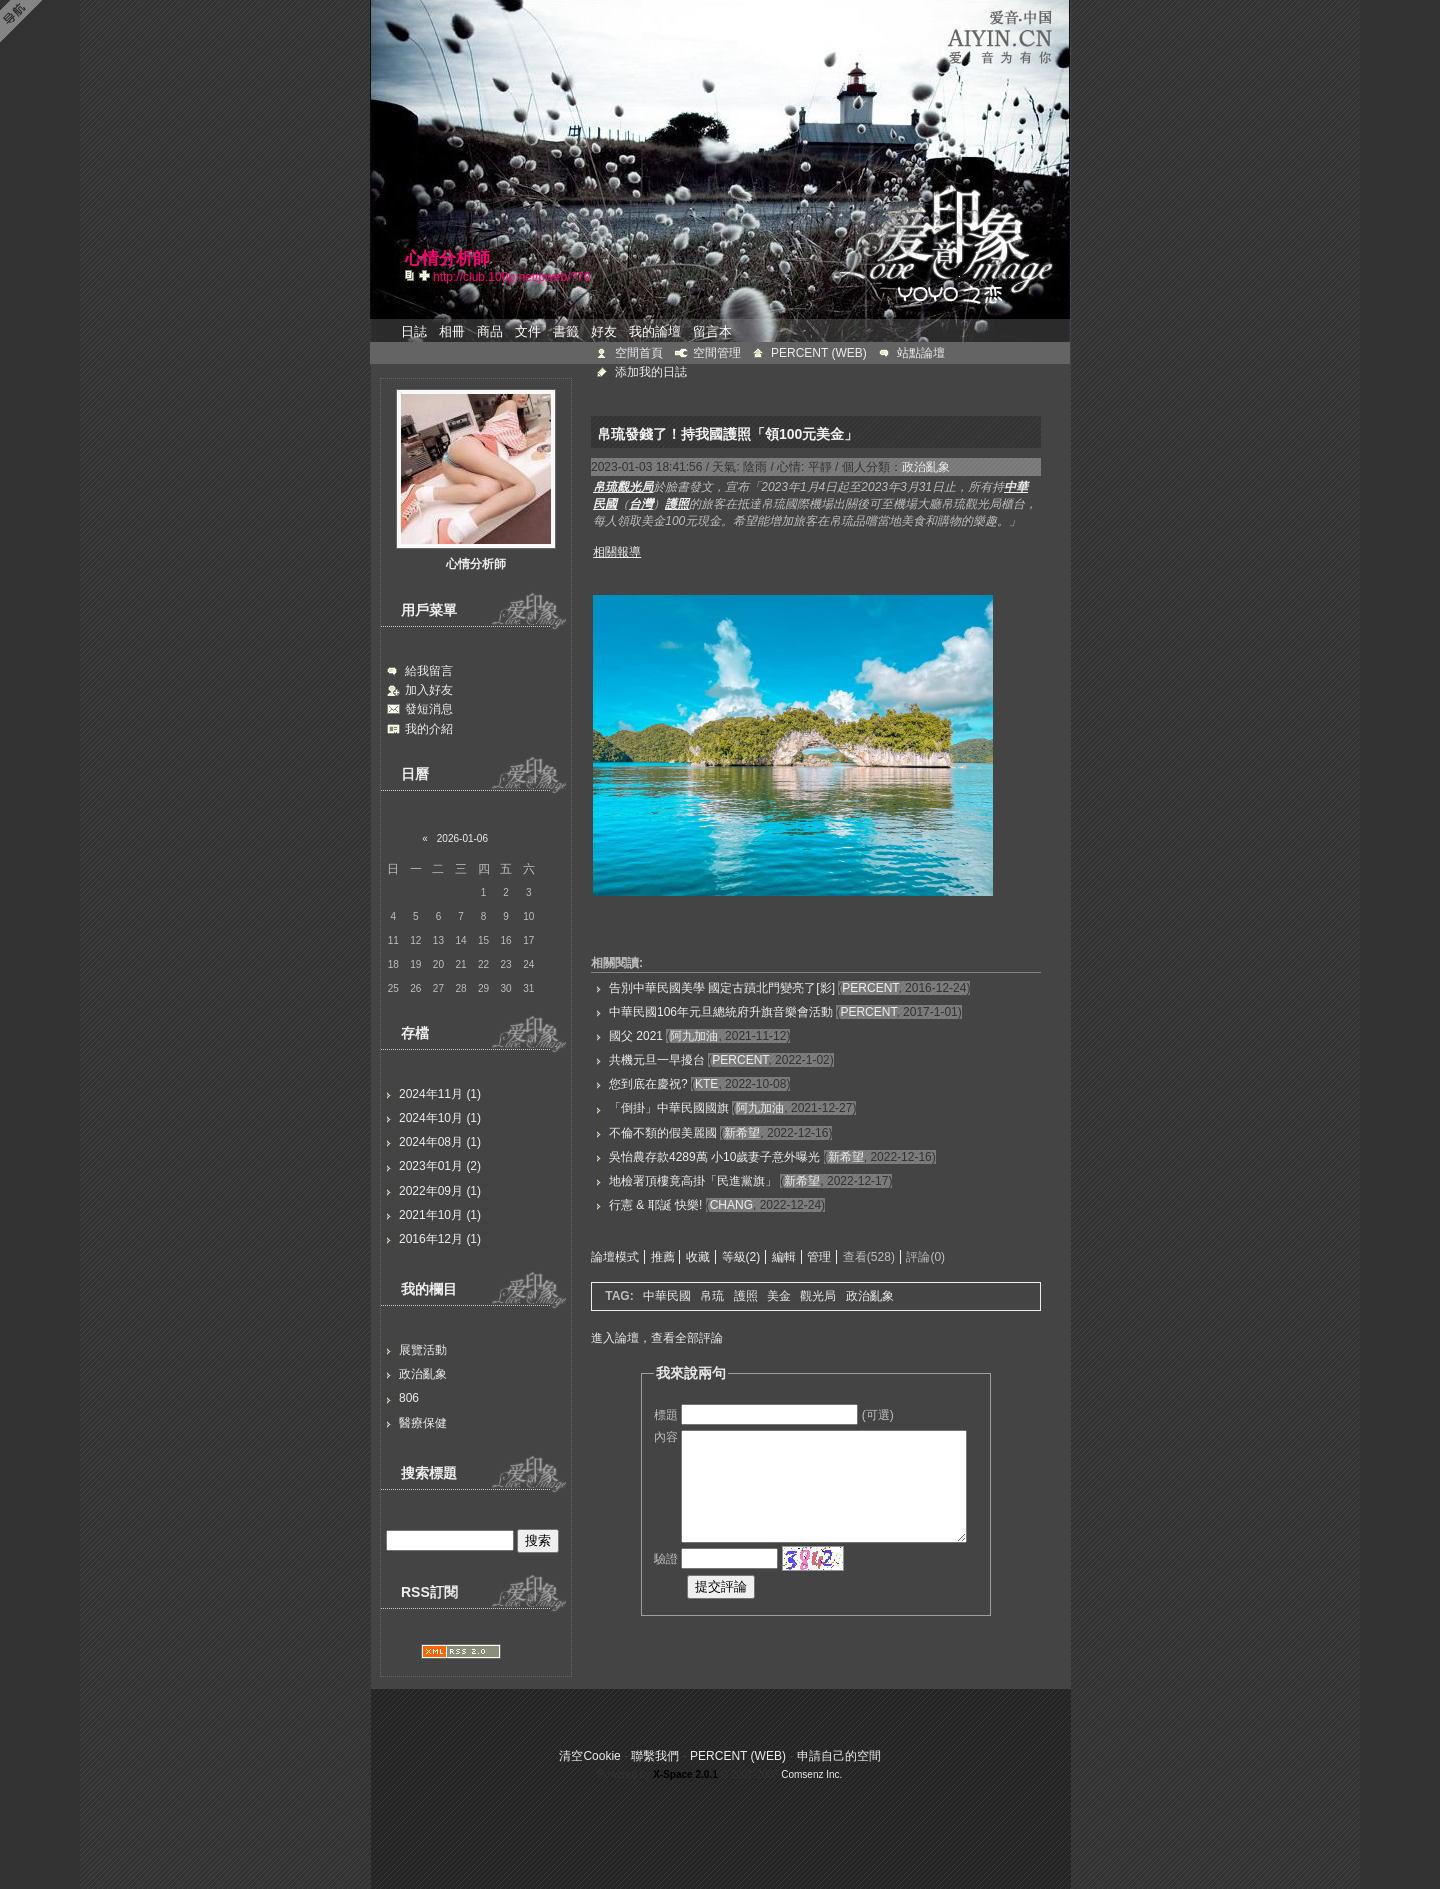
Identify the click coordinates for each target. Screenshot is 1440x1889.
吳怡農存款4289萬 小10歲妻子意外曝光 (714, 1157)
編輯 (784, 1257)
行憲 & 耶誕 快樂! (655, 1205)
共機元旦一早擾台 (657, 1060)
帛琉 (712, 1296)
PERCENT (870, 988)
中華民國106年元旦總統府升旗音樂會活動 (721, 1012)
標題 (666, 1415)
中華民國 (667, 1296)
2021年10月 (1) (440, 1215)
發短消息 (429, 709)
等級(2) (741, 1257)
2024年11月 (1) (440, 1094)
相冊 (452, 331)
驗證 (666, 1559)
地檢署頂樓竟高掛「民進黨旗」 (693, 1181)
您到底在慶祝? (648, 1084)
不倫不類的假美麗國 (663, 1133)
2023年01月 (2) (440, 1166)
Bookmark (426, 275)
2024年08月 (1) (440, 1142)
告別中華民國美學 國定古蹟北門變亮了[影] (722, 988)
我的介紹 (429, 729)
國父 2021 (636, 1036)
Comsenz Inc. (811, 1774)
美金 (779, 1296)
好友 (604, 331)
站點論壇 (921, 353)
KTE (706, 1084)
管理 (819, 1257)
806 (409, 1398)
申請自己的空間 (839, 1756)
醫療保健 (423, 1423)
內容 (666, 1437)
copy (412, 275)
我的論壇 (655, 331)
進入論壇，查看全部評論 (657, 1338)
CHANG (731, 1205)
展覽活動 (423, 1350)
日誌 (414, 331)
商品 (490, 331)
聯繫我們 (655, 1756)
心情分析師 (476, 564)
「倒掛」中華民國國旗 (669, 1108)
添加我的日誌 (651, 372)
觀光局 (818, 1296)
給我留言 (429, 671)
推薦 (663, 1257)
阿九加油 (694, 1036)
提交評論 (721, 1586)
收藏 (698, 1257)
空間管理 (717, 353)
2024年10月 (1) (440, 1118)
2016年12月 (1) (440, 1239)
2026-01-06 (462, 838)
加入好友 (429, 690)
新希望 (742, 1133)
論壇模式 (615, 1257)
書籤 (566, 331)
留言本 (712, 331)
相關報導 (617, 552)
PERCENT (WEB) (819, 353)
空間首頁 (639, 353)
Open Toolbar (25, 21)
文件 (528, 331)
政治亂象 (423, 1374)
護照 (746, 1296)
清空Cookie (589, 1756)
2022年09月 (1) (440, 1191)
